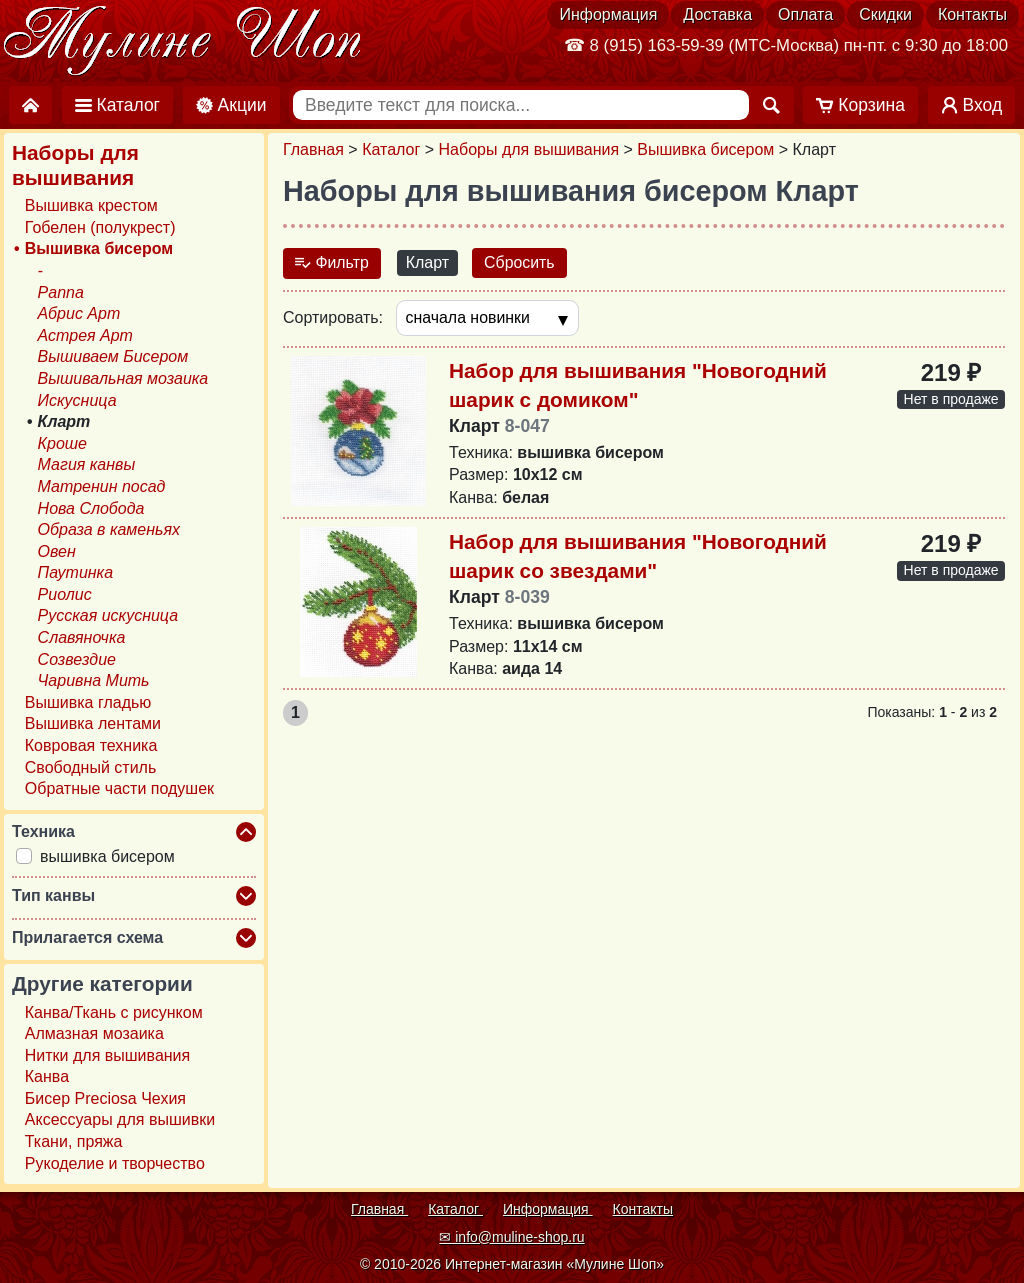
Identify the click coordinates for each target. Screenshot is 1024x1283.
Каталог (391, 149)
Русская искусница (108, 616)
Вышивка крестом (91, 205)
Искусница (77, 400)
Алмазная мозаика (94, 1033)
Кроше (62, 443)
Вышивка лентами (93, 724)
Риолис (65, 594)
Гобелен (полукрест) (100, 227)
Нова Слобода (91, 508)
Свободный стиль (90, 767)
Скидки (885, 14)
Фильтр (332, 262)
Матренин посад (102, 486)
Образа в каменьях (109, 529)
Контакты (972, 14)
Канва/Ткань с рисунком (114, 1012)
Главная (313, 149)
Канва (47, 1076)
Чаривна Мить (94, 680)
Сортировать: (333, 317)
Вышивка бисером (705, 149)
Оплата (805, 14)
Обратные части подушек (119, 788)
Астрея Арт (85, 335)
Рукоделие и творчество (115, 1163)
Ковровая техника (91, 745)
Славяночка (82, 637)
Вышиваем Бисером (113, 356)
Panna (61, 292)
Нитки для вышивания (107, 1055)
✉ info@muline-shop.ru (511, 1237)
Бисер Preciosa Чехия (105, 1098)
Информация (608, 14)
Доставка (717, 14)
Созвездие (77, 659)
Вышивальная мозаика (123, 378)
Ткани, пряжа (74, 1141)
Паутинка (75, 572)
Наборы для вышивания (529, 149)
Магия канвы (87, 464)
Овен (57, 551)
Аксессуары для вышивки (120, 1120)
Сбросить (520, 262)
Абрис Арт (79, 313)
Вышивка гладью (88, 702)
